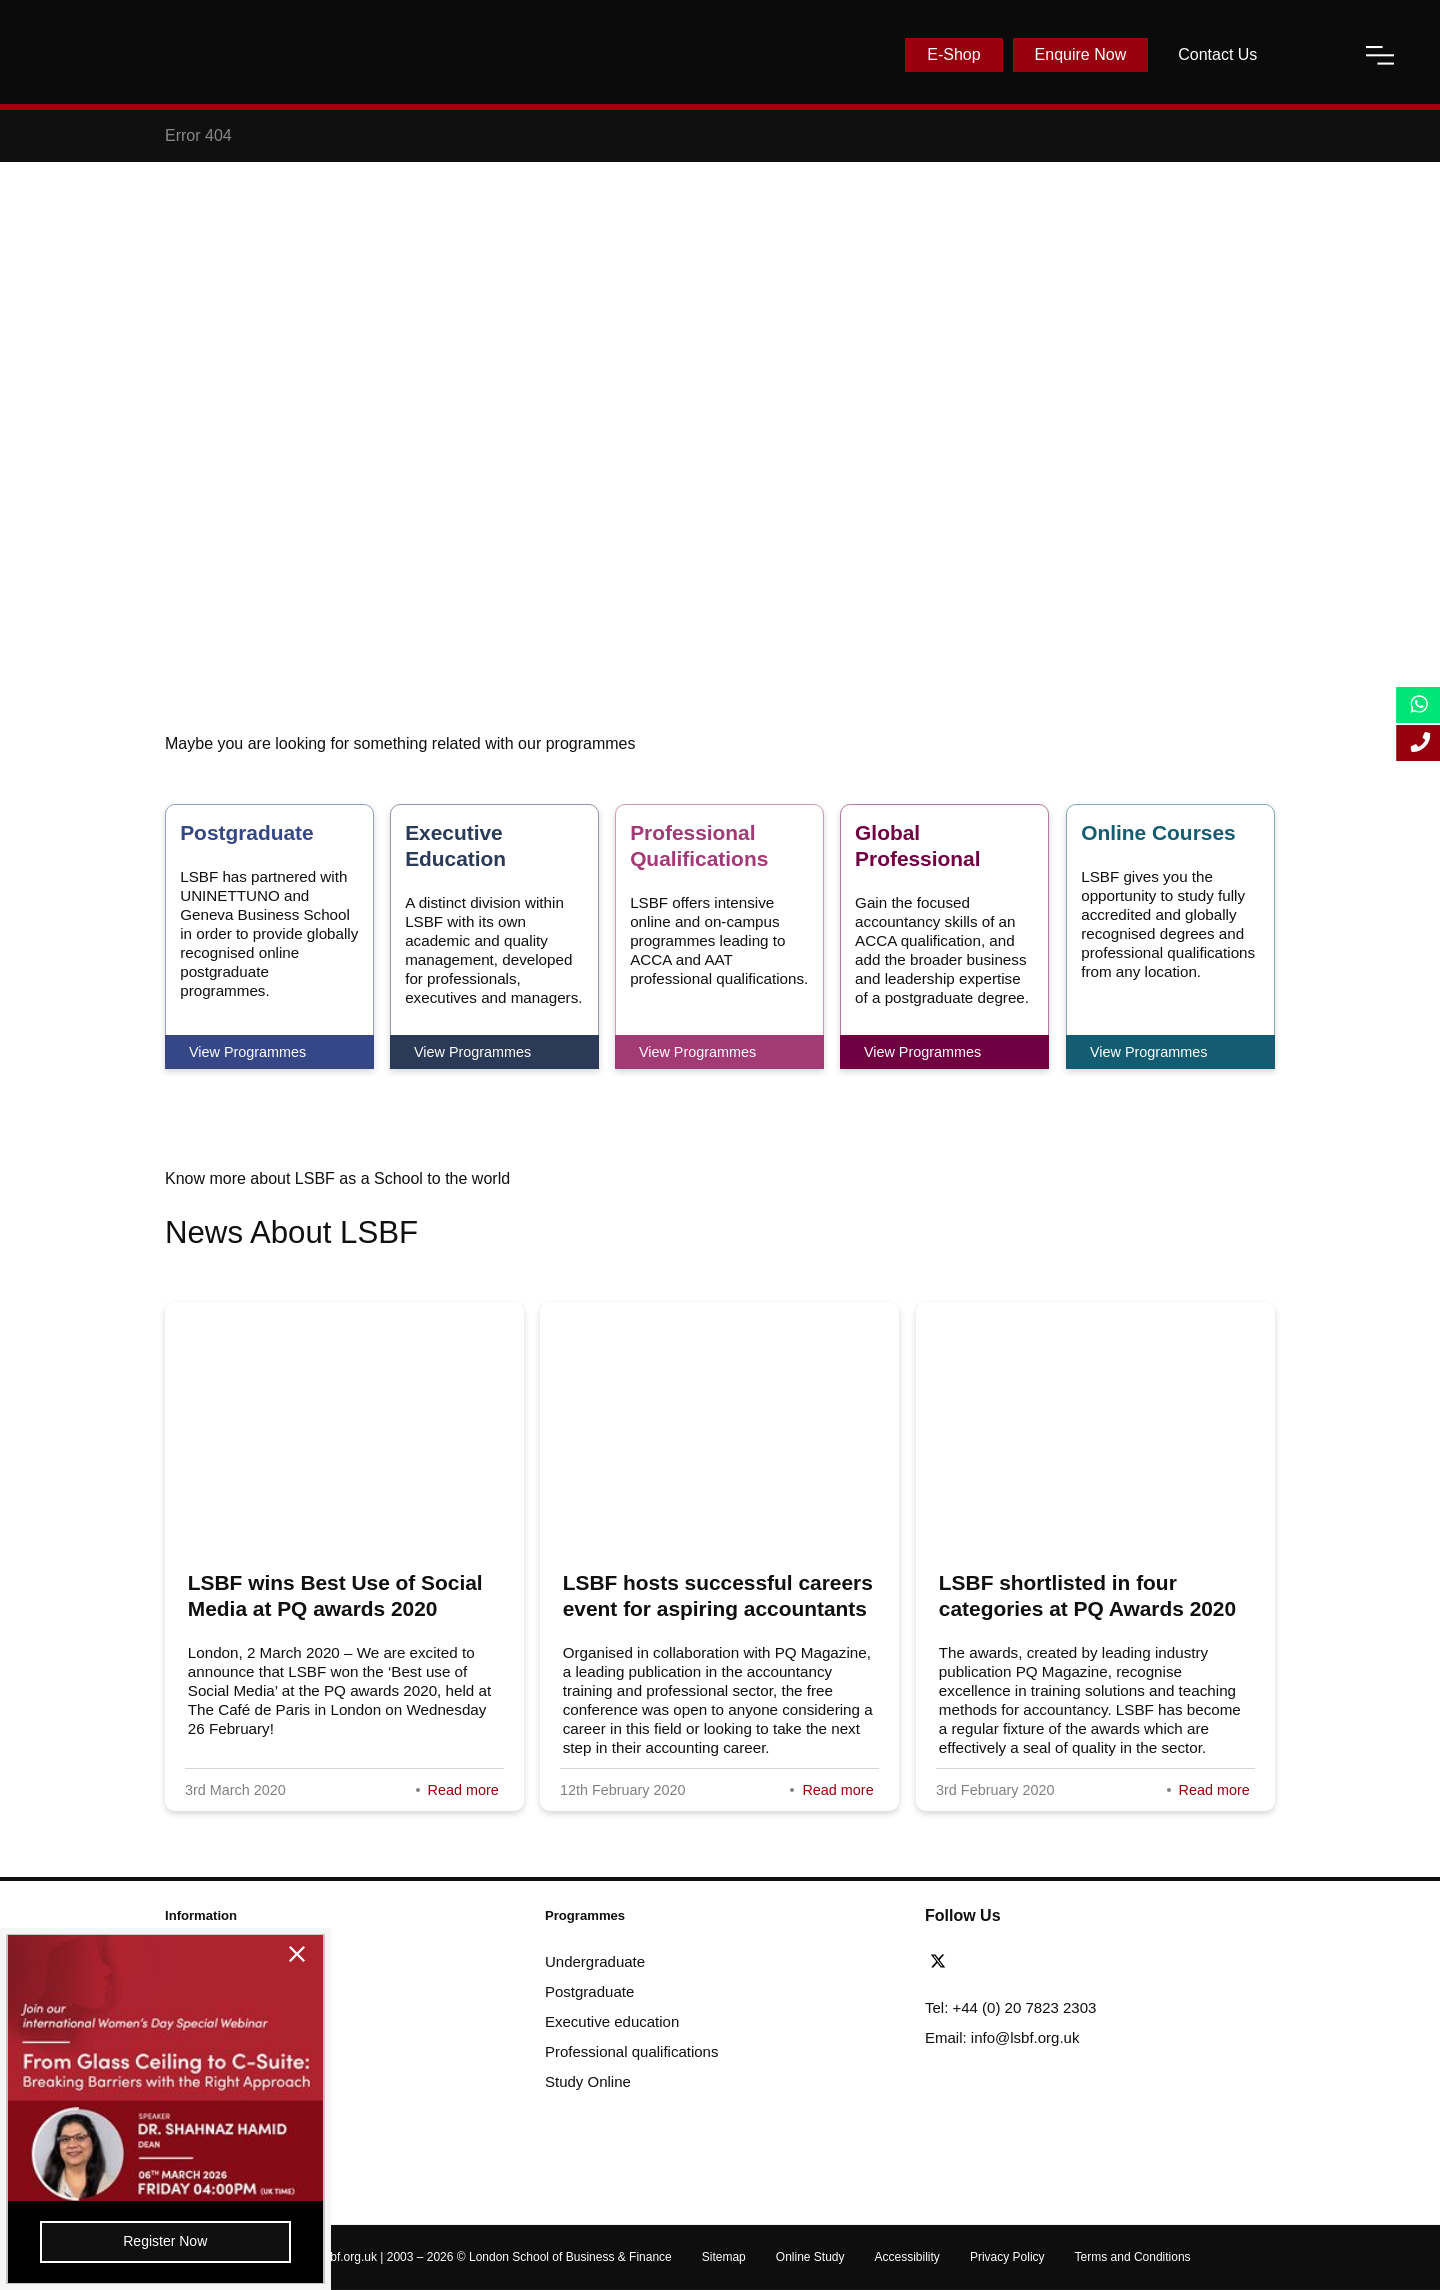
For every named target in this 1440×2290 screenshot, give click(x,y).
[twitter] (943, 1962)
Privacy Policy (1007, 2257)
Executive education (612, 2021)
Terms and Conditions (1133, 2257)
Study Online (588, 2081)
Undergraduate (595, 1961)
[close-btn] (251, 1957)
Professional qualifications (631, 2051)
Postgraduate (589, 1991)
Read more (463, 1790)
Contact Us (1217, 54)
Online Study (810, 2257)
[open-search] (1311, 55)
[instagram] (1051, 1962)
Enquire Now (1081, 54)
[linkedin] (1001, 1962)
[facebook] (974, 1962)
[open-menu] (1380, 55)
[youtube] (1029, 1962)
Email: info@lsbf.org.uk (1002, 2037)
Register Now (143, 2239)
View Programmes (247, 1052)
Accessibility (907, 2257)
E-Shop (953, 54)
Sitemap (724, 2257)
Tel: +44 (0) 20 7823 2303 (1010, 2007)
